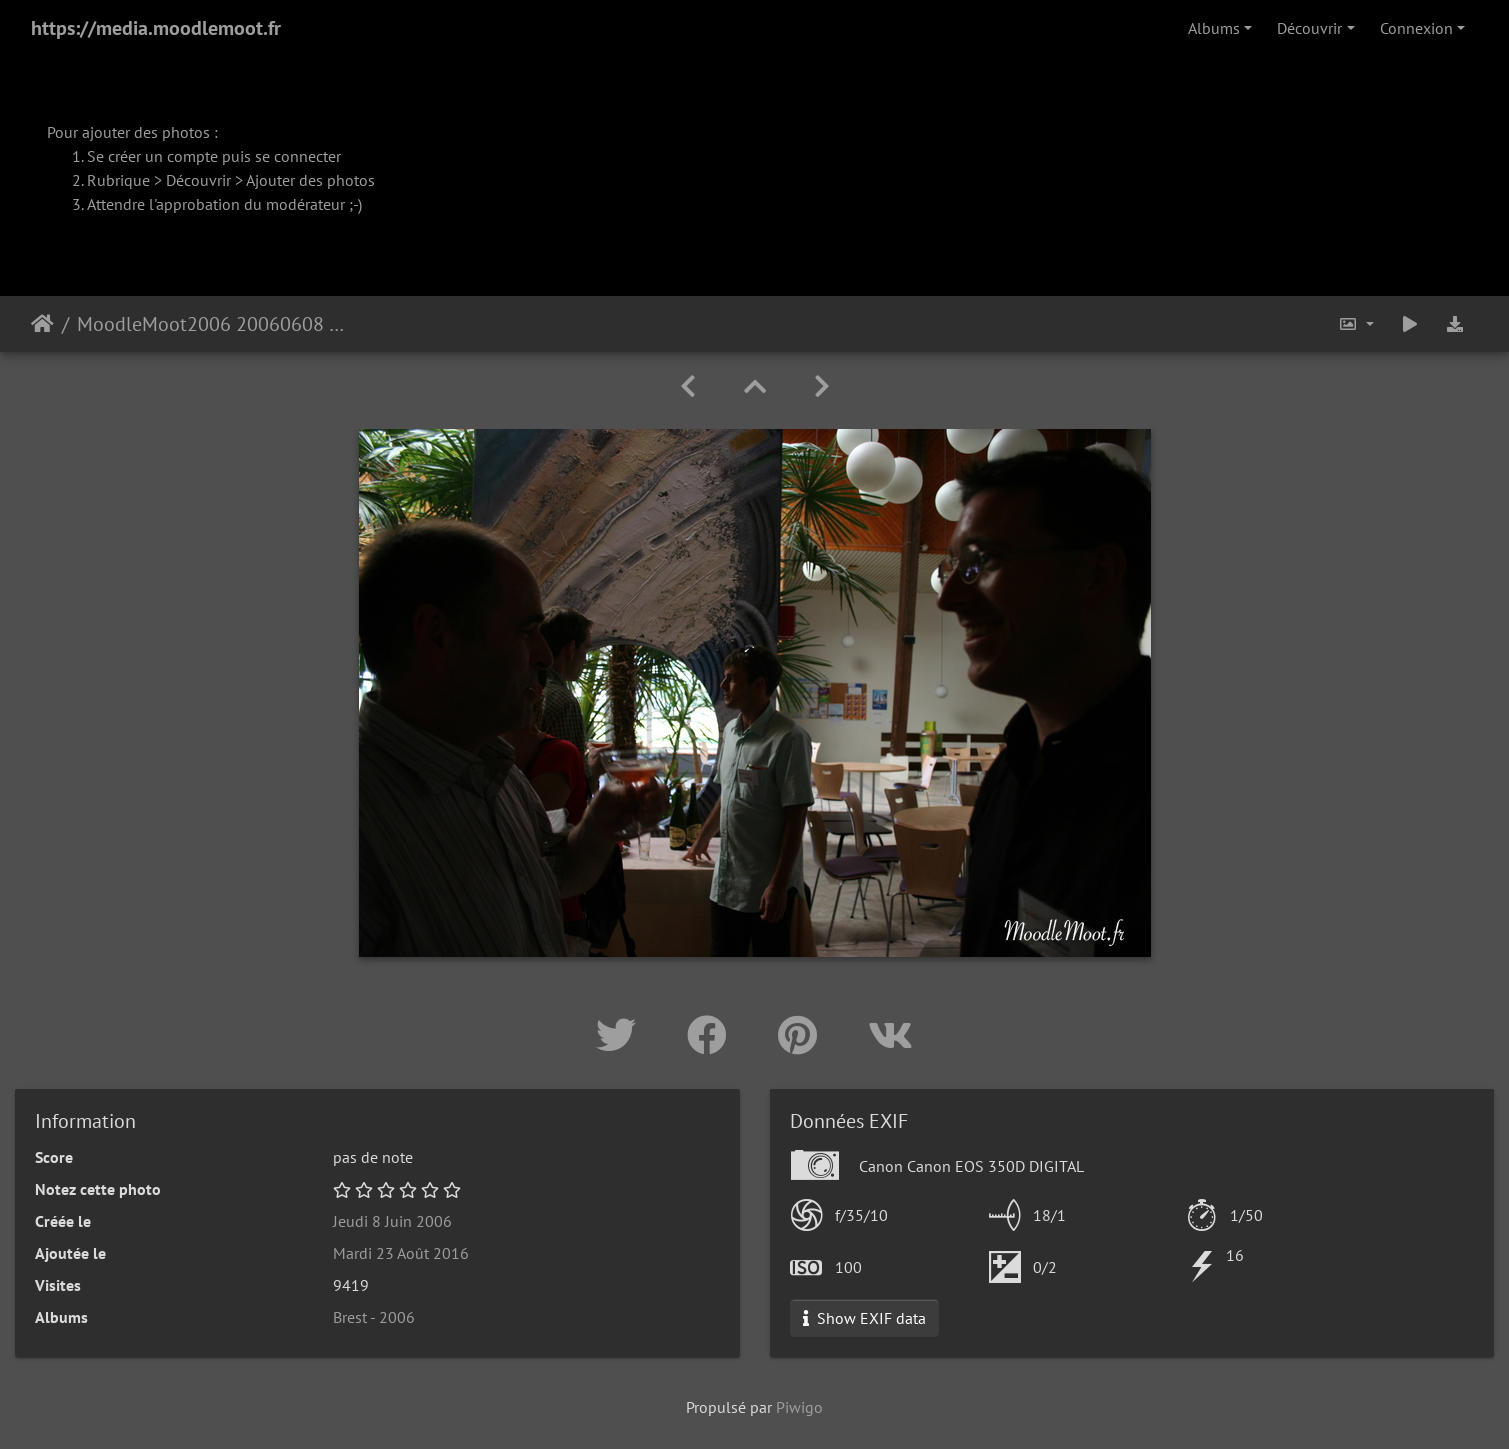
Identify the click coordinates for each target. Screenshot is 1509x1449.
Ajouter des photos (310, 180)
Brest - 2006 (374, 1317)
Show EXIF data (864, 1318)
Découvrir (1309, 28)
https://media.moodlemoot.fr (156, 28)
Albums (1214, 28)
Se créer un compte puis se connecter (214, 156)
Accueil (42, 324)
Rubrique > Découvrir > (166, 180)
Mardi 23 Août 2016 (401, 1253)
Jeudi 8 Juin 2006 (392, 1221)
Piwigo (799, 1407)
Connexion (1416, 28)
